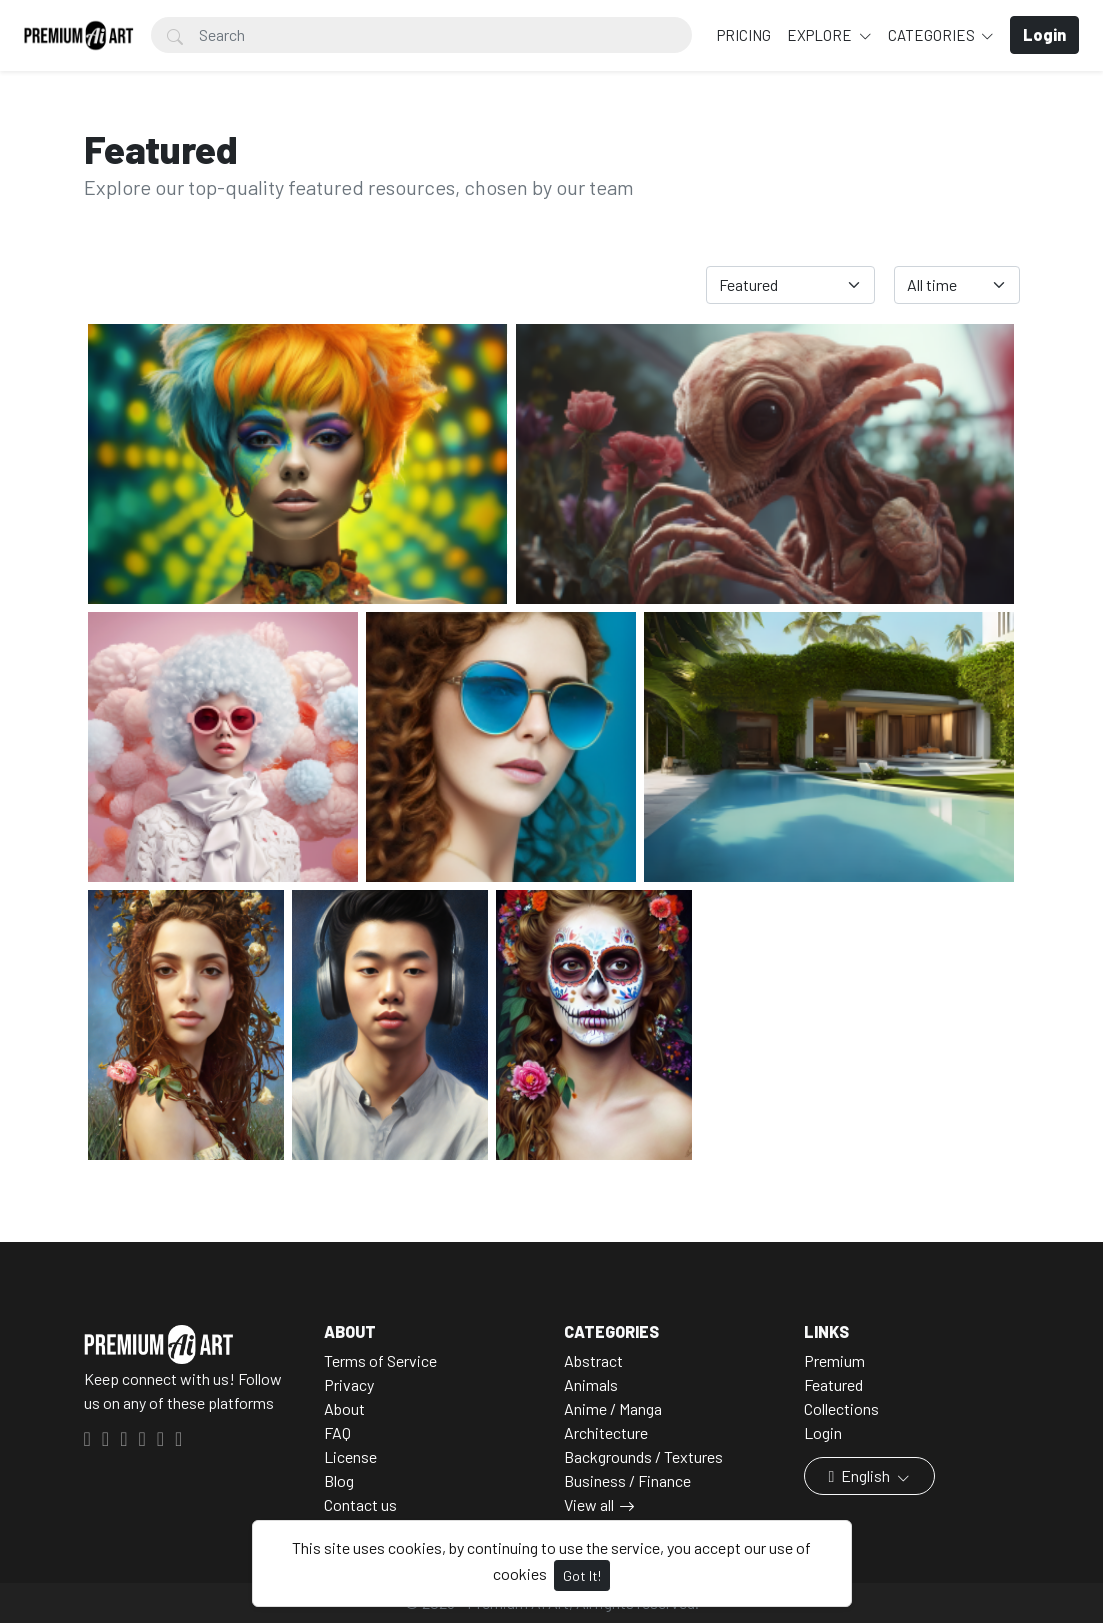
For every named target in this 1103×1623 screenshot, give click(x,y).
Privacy (349, 1384)
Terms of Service (380, 1360)
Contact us (360, 1504)
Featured (833, 1384)
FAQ (337, 1432)
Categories (933, 35)
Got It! (582, 1575)
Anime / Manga (613, 1408)
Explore (821, 35)
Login (823, 1432)
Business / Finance (627, 1480)
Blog (339, 1480)
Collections (841, 1408)
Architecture (606, 1432)
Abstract (593, 1360)
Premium (834, 1360)
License (350, 1456)
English (861, 1475)
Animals (591, 1384)
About (344, 1408)
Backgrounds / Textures (643, 1456)
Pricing (744, 35)
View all (589, 1504)
